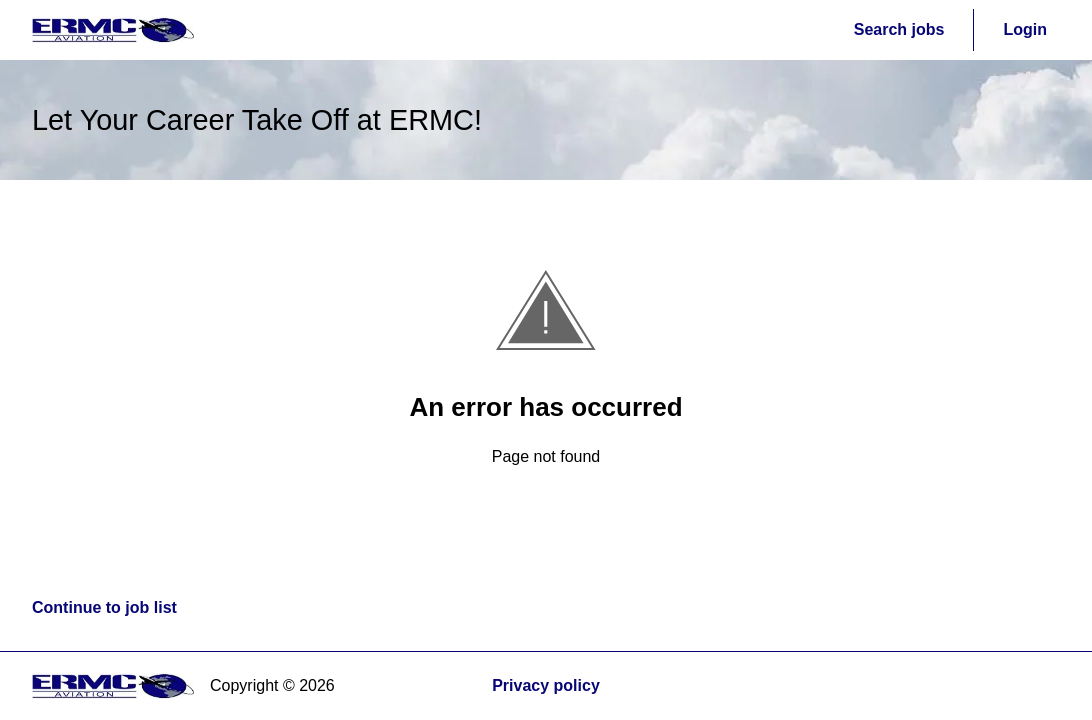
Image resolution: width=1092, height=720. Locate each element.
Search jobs (899, 29)
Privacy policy (546, 685)
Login (1025, 29)
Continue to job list (104, 607)
